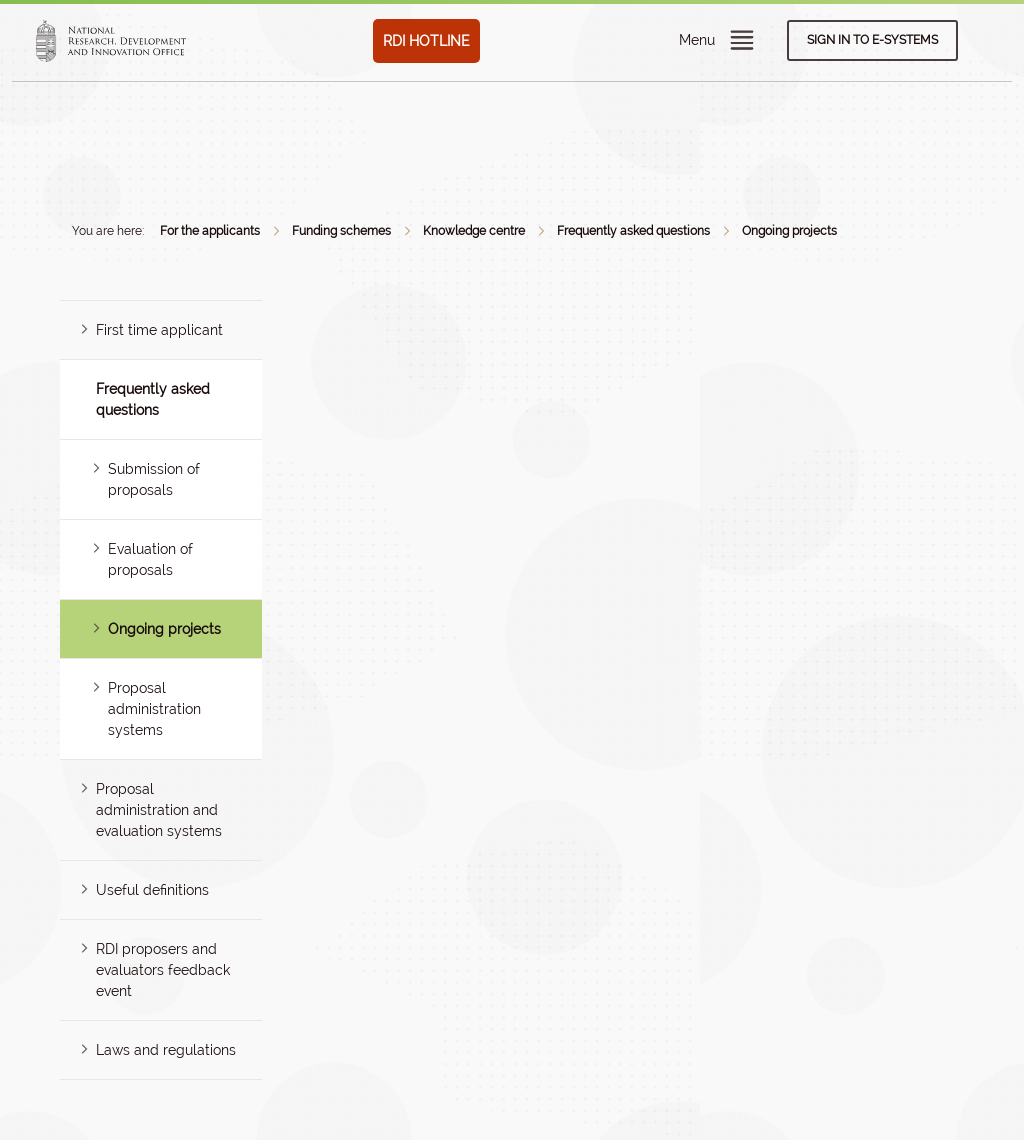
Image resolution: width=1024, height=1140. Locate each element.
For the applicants (210, 231)
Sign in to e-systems (872, 40)
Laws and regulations (166, 1050)
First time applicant (159, 330)
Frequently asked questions (633, 231)
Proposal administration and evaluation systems (159, 810)
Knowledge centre (474, 231)
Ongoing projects (789, 231)
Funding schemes (341, 231)
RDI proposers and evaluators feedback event (163, 970)
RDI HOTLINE (426, 41)
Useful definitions (152, 890)
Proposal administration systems (154, 709)
